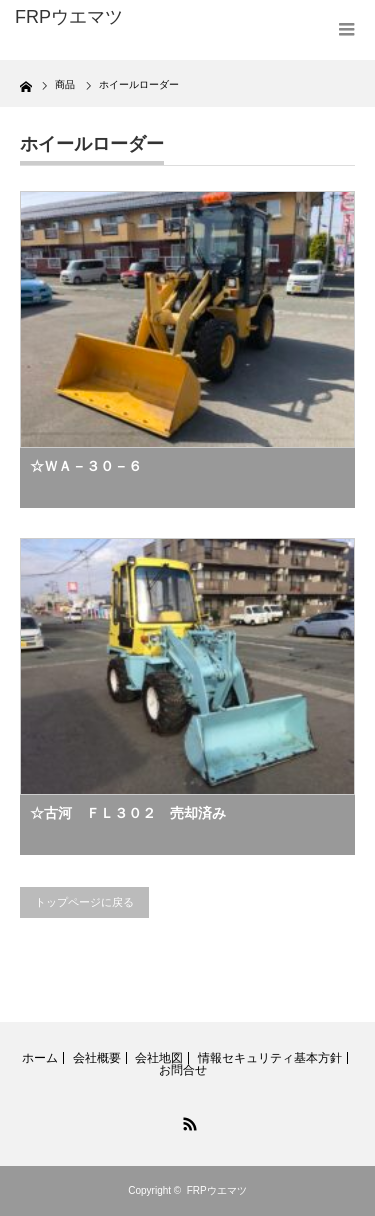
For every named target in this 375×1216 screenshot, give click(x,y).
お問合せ (183, 1070)
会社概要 (97, 1058)
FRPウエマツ (217, 1190)
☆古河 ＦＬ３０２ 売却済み (128, 813)
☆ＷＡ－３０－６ (86, 466)
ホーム (40, 1058)
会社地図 (159, 1058)
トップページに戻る (84, 902)
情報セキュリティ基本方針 (270, 1058)
